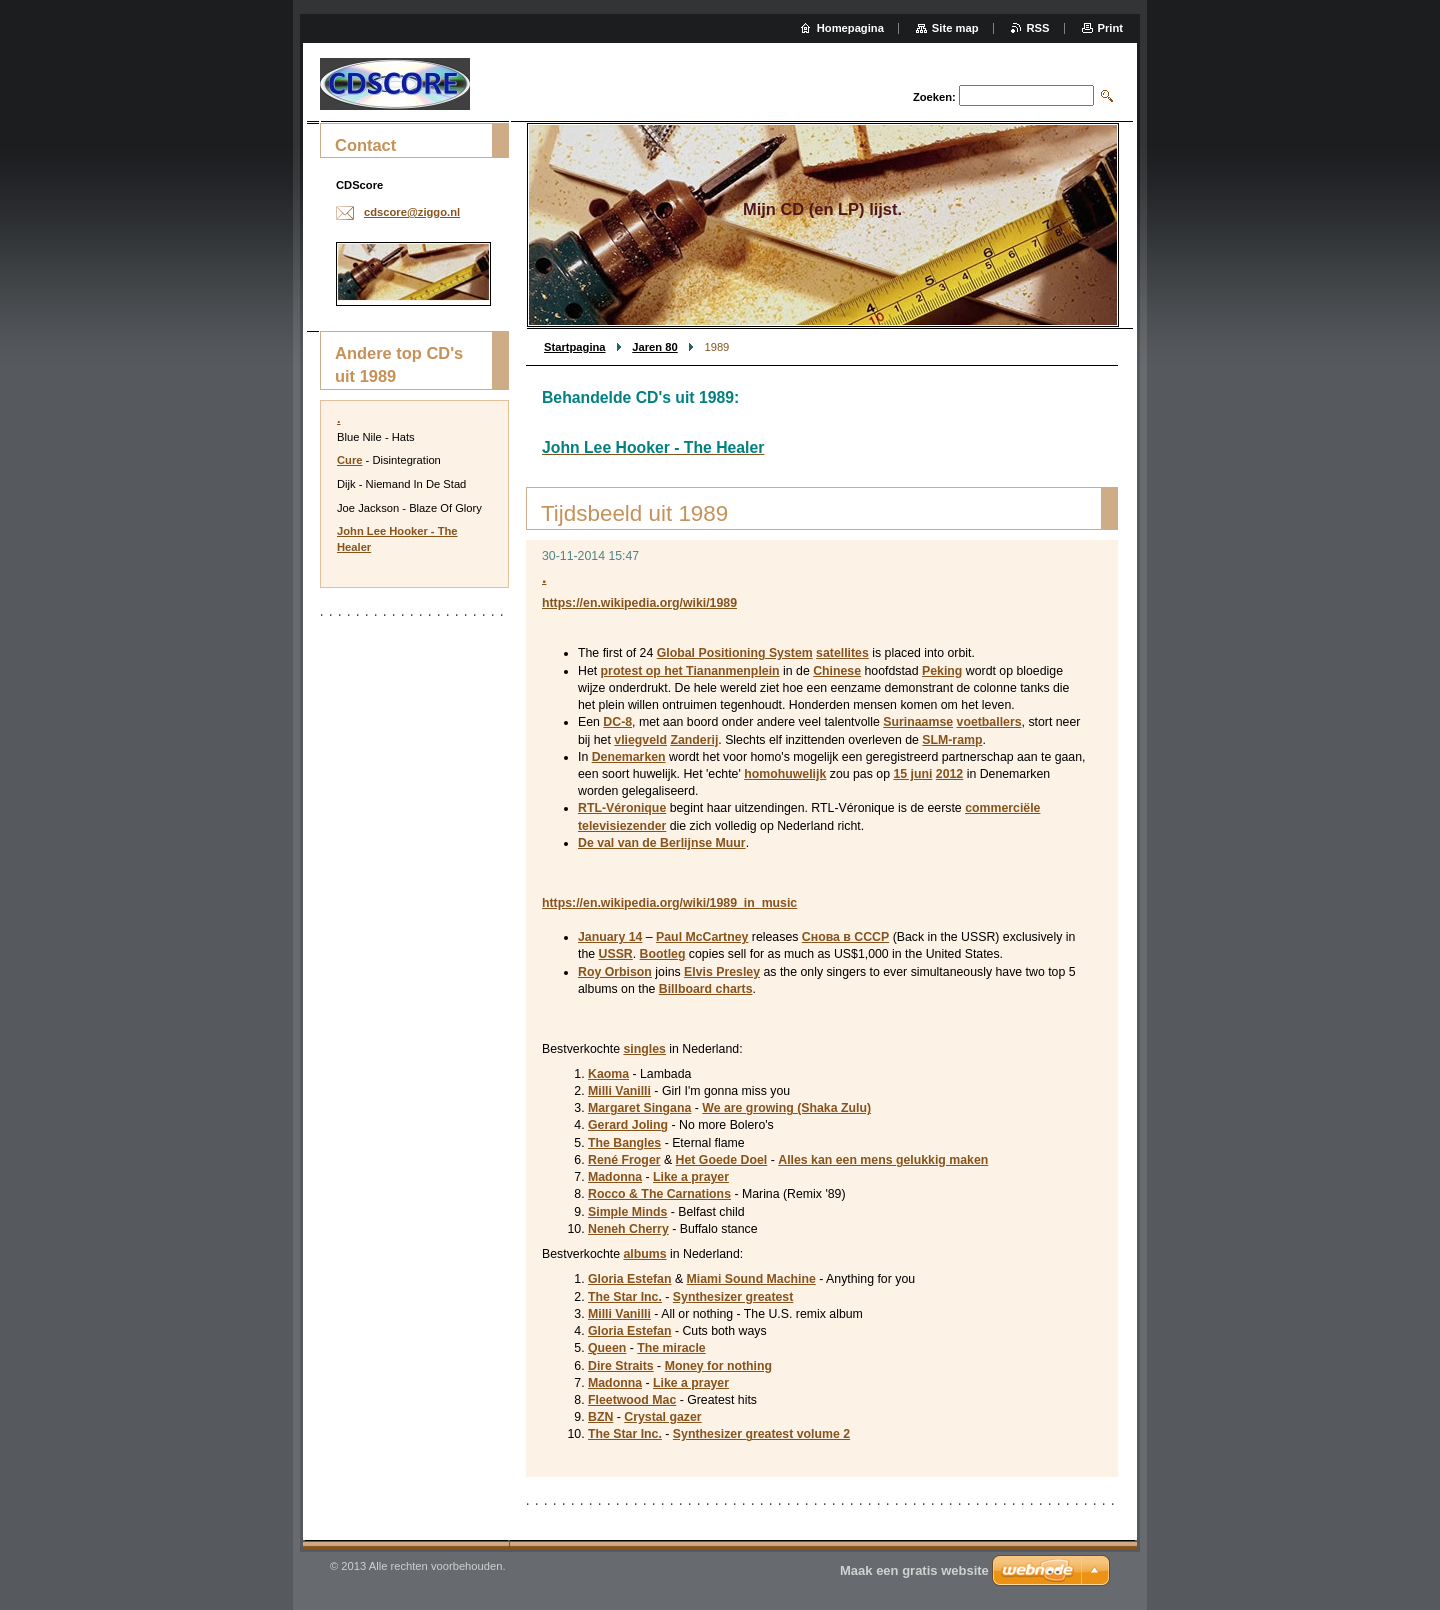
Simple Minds (627, 1212)
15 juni (912, 774)
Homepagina (850, 28)
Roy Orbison (615, 972)
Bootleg (663, 954)
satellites (842, 653)
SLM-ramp (952, 740)
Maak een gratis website (914, 1570)
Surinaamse (918, 722)
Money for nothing (718, 1366)
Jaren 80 (654, 347)
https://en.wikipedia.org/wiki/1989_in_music (669, 903)
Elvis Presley (722, 972)
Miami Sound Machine (751, 1279)
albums (644, 1254)
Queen (607, 1348)
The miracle (671, 1348)
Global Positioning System (735, 653)
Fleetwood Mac (632, 1400)
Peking (942, 671)
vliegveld (640, 740)
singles (644, 1049)
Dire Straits (621, 1366)
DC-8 (617, 722)
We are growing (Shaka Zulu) (786, 1108)
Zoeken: (934, 97)
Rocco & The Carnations (659, 1194)
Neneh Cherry (628, 1229)
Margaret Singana (639, 1108)
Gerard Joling (628, 1125)
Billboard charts (706, 989)
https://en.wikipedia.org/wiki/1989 (639, 603)
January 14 (610, 937)
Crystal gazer (662, 1417)
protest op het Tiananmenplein (690, 671)
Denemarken (629, 757)
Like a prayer (691, 1177)
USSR (616, 954)
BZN (600, 1417)
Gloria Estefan (629, 1279)
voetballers (989, 722)
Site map (955, 28)
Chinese (837, 671)
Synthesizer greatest (733, 1297)
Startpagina (575, 347)
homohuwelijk (785, 774)
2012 (949, 774)
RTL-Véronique (622, 808)
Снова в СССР (845, 937)
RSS (1038, 28)
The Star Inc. (625, 1297)
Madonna (615, 1177)
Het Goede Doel (722, 1160)
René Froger (624, 1160)
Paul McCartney (702, 937)
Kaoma (608, 1074)
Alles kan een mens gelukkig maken (883, 1160)
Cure (350, 460)
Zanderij (694, 740)
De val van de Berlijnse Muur (662, 843)
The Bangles (624, 1143)
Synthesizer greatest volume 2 (761, 1434)
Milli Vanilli (619, 1091)
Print (1110, 28)
